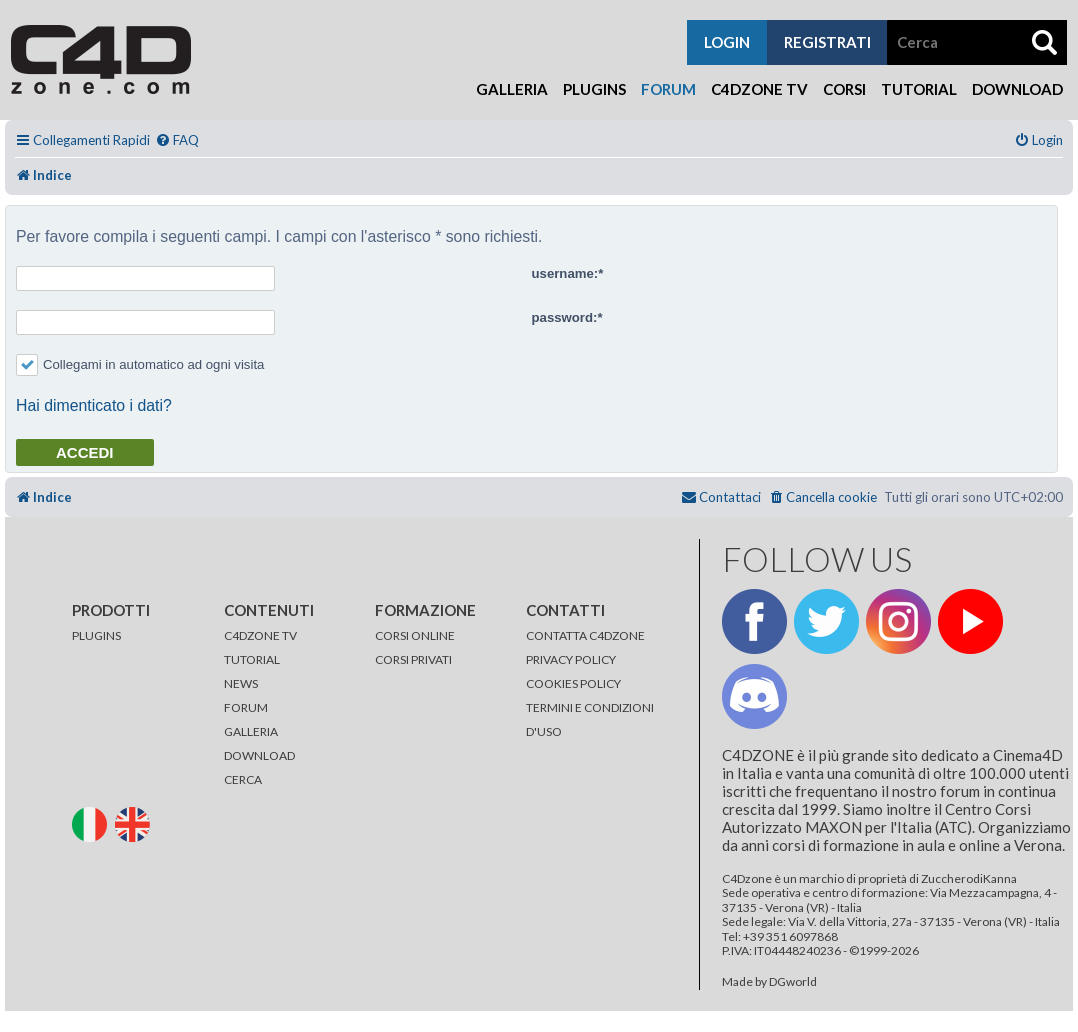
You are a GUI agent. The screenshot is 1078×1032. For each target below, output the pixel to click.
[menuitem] (177, 140)
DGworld (793, 982)
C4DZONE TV (260, 635)
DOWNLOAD (259, 755)
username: (565, 273)
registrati (827, 42)
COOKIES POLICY (573, 683)
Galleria (512, 89)
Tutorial (919, 89)
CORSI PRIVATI (413, 659)
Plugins (594, 89)
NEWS (241, 683)
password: (565, 317)
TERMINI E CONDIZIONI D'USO (590, 719)
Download (1017, 89)
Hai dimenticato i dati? (94, 405)
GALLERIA (251, 731)
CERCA (243, 779)
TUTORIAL (252, 659)
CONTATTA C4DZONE (585, 635)
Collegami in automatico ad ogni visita (140, 364)
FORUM (246, 707)
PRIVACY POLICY (571, 659)
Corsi (844, 89)
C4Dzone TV (759, 89)
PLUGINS (96, 635)
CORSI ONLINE (415, 635)
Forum (668, 89)
